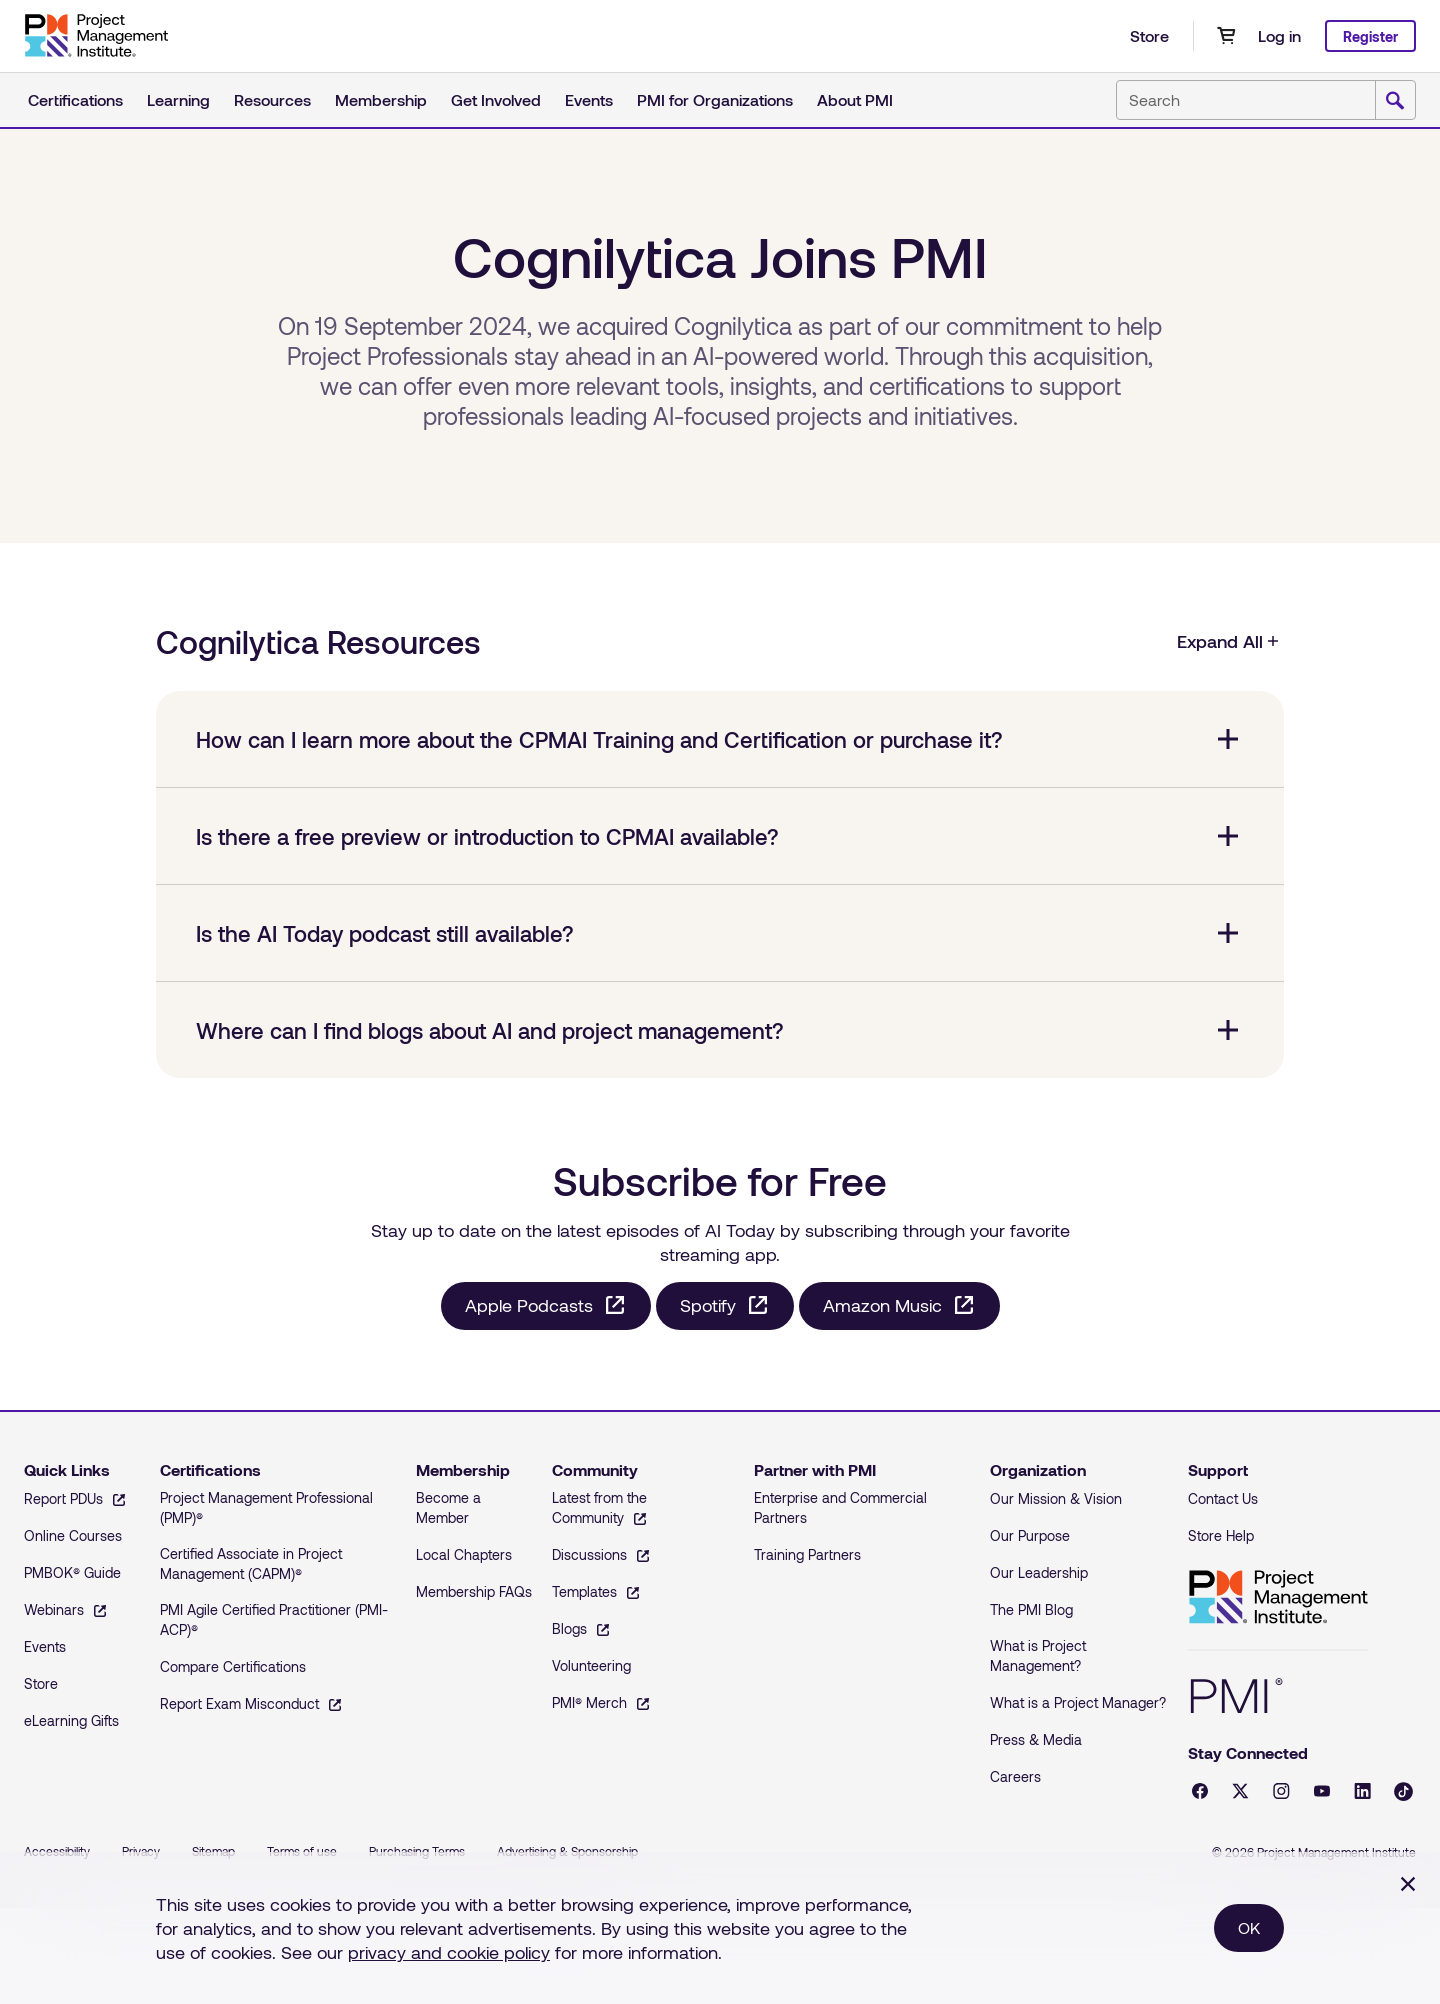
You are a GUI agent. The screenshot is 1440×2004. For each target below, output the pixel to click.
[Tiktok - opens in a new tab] (1403, 1791)
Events (589, 99)
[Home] (96, 36)
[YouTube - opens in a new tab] (1322, 1791)
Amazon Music (882, 1305)
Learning (178, 99)
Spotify (708, 1305)
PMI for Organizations (715, 99)
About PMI (855, 99)
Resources (272, 99)
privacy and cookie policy (449, 1952)
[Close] (1408, 1884)
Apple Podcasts (529, 1305)
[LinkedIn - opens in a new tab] (1362, 1791)
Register (1370, 36)
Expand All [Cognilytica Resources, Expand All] (1229, 641)
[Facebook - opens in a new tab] (1200, 1791)
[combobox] (1266, 100)
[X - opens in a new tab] (1240, 1791)
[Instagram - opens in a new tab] (1281, 1791)
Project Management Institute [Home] (1278, 1597)
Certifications (75, 99)
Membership (381, 99)
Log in (1279, 35)
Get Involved (496, 99)
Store (1149, 35)
